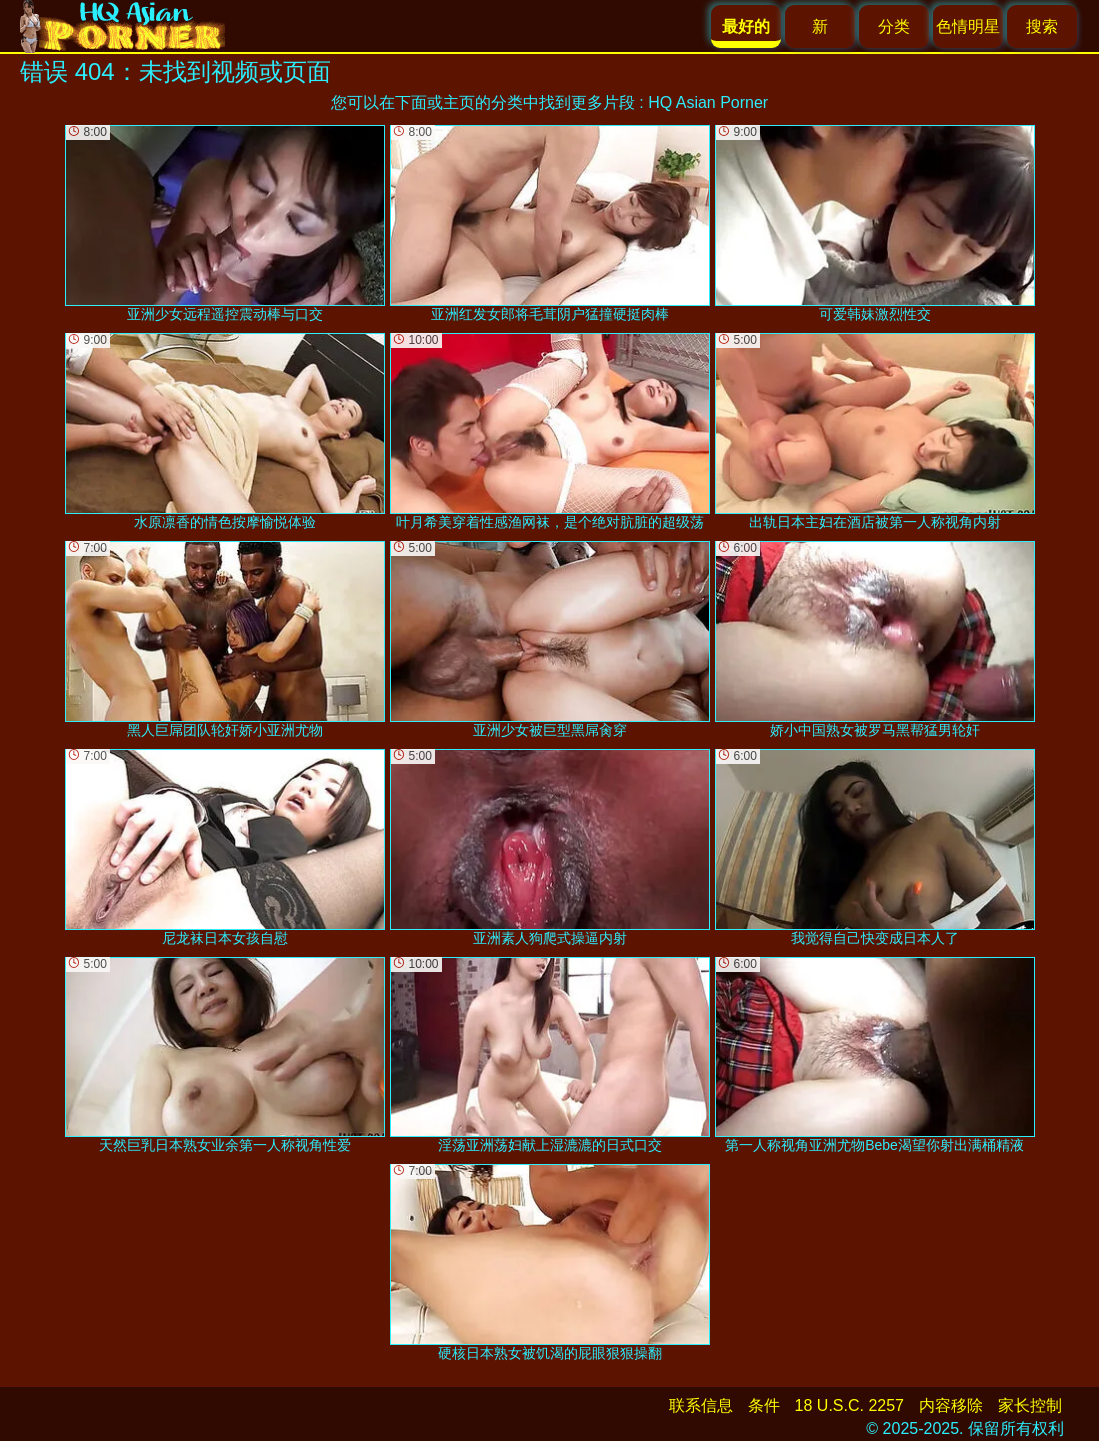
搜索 (1042, 26)
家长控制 (1030, 1405)
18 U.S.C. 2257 (849, 1405)
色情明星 (968, 26)
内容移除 (951, 1405)
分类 (894, 26)
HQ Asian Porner (708, 102)
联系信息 (701, 1405)
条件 (764, 1405)
